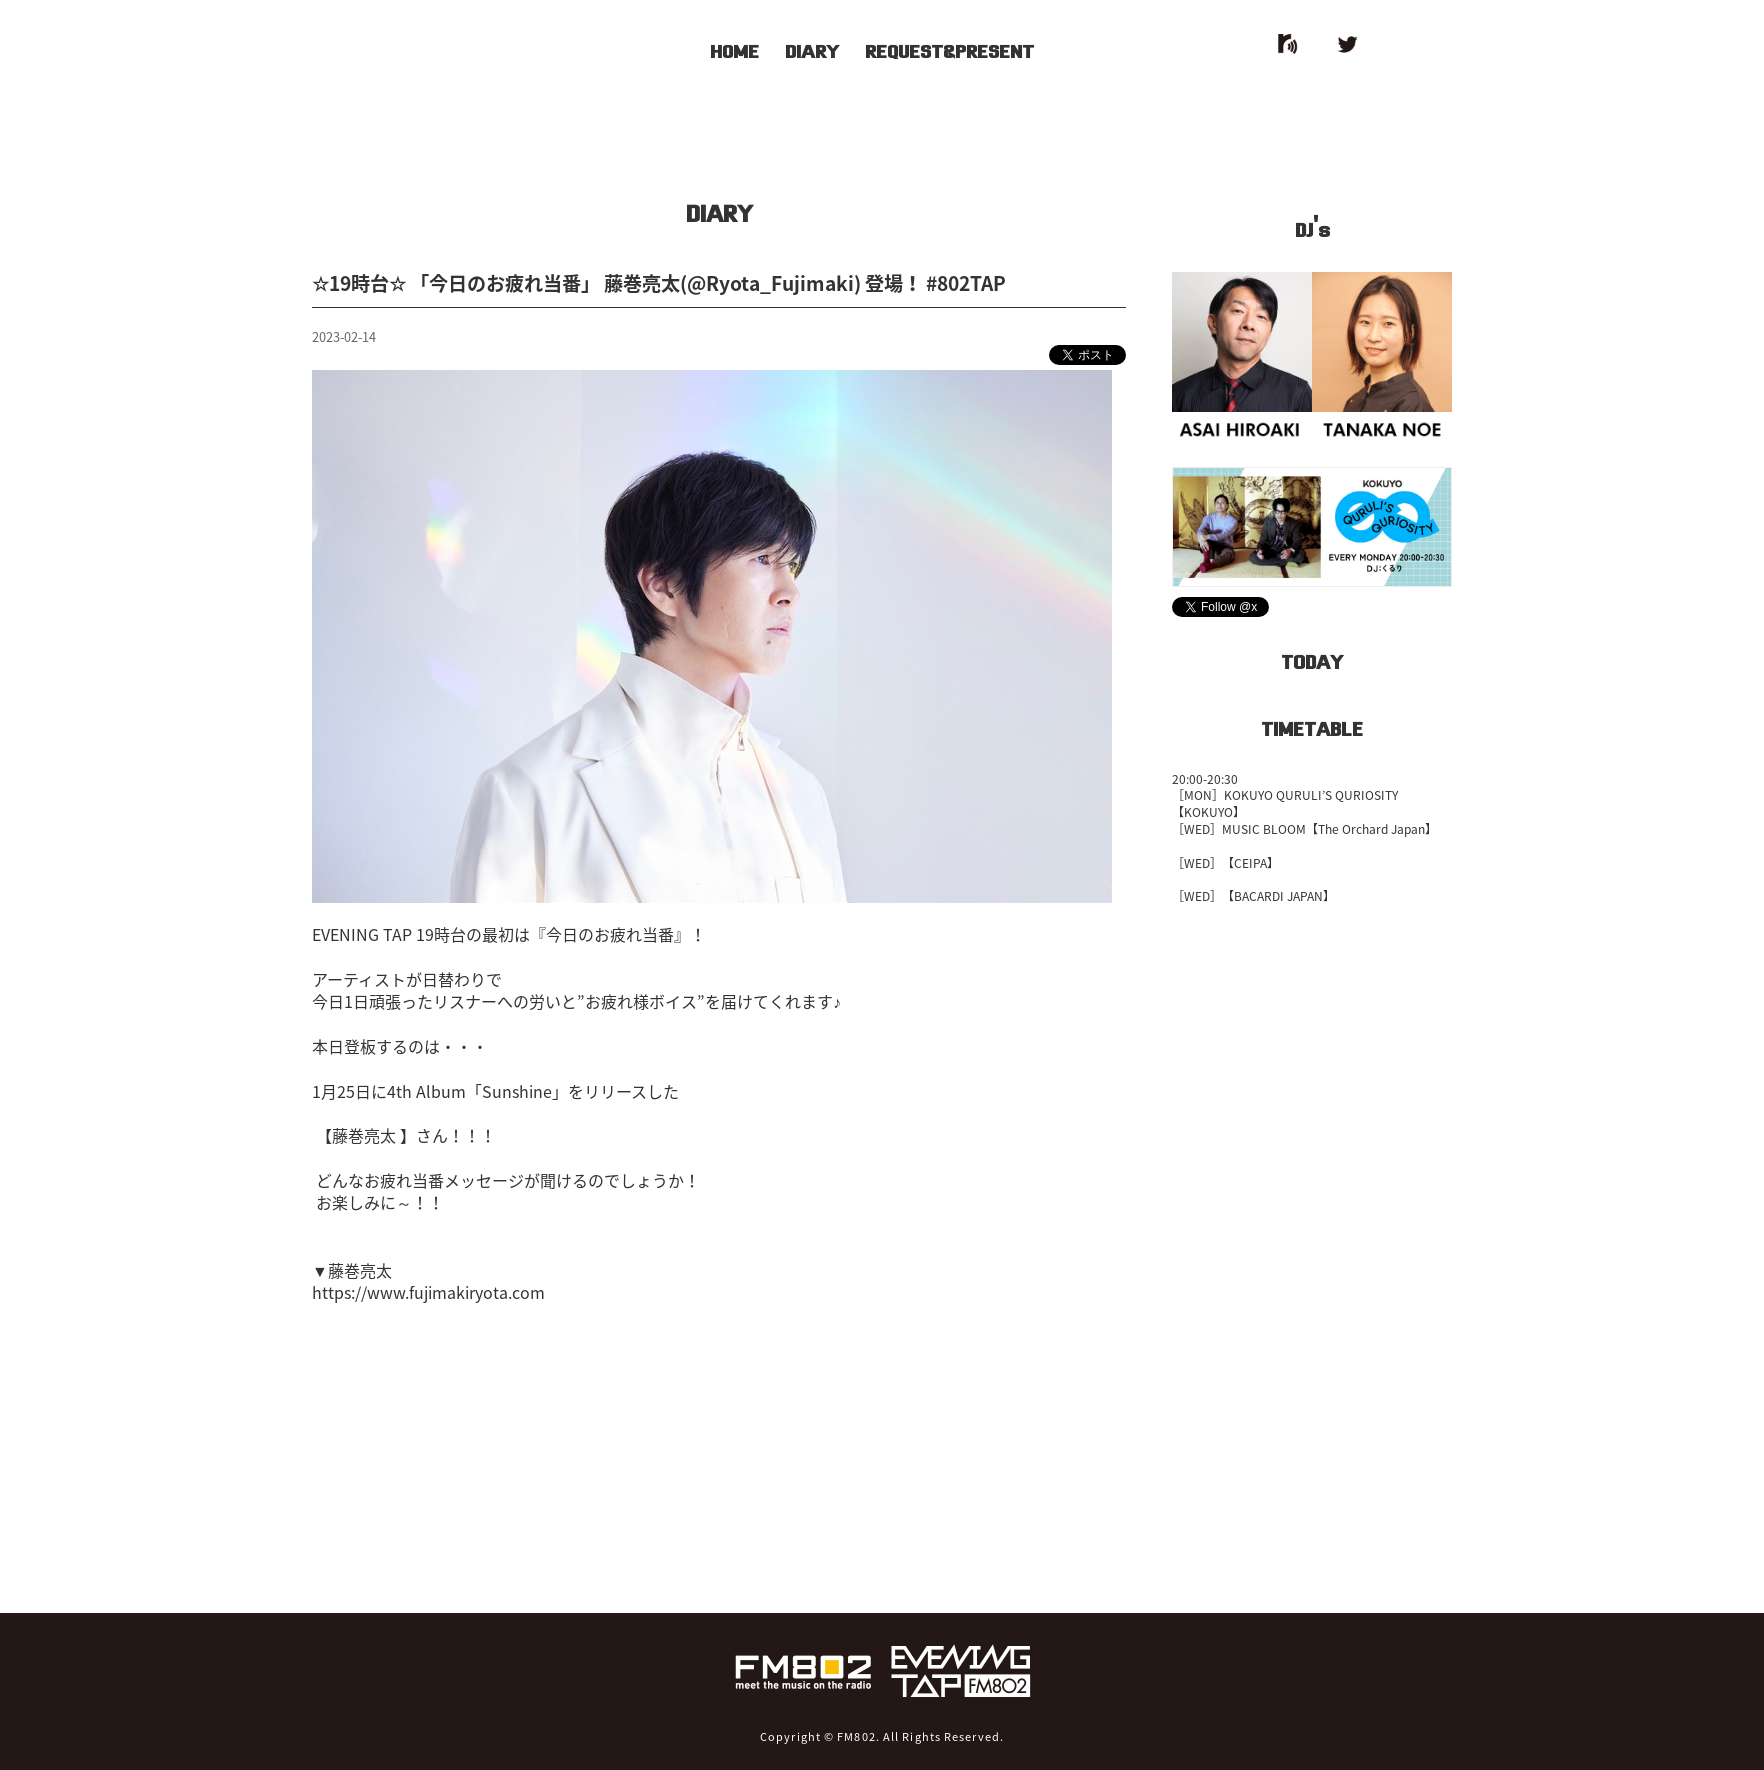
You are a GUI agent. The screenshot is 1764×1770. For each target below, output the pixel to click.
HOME (734, 49)
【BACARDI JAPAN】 (1278, 896)
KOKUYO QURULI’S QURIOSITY (1311, 795)
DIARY (812, 49)
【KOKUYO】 (1208, 812)
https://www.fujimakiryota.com (428, 1292)
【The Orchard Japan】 (1371, 829)
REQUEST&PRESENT (949, 49)
